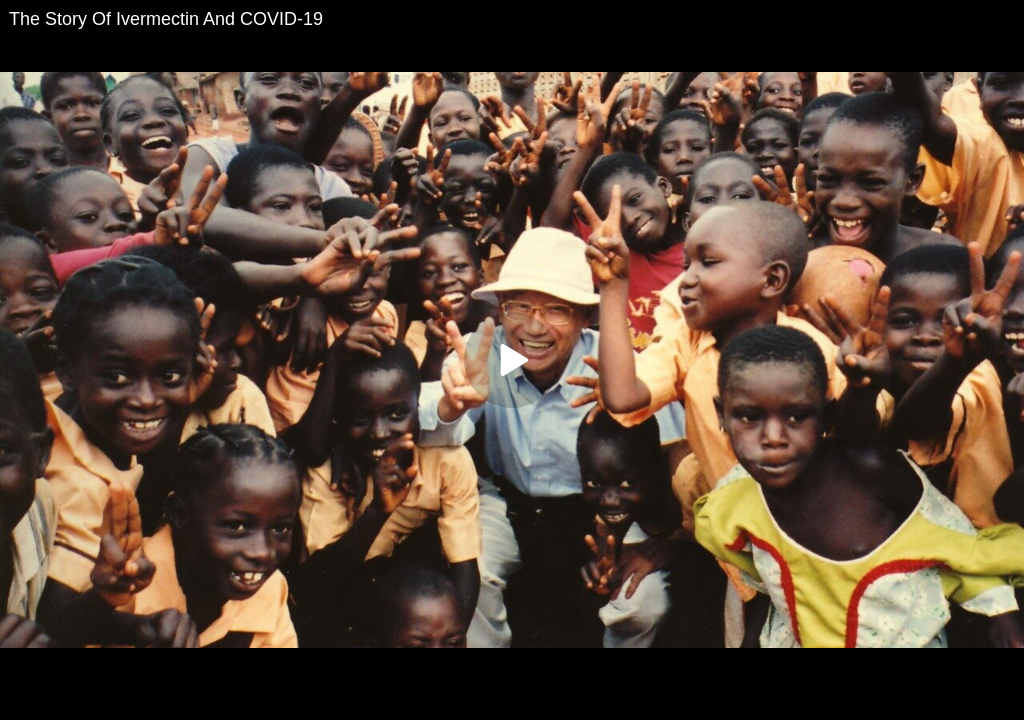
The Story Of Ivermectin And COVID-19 (166, 19)
